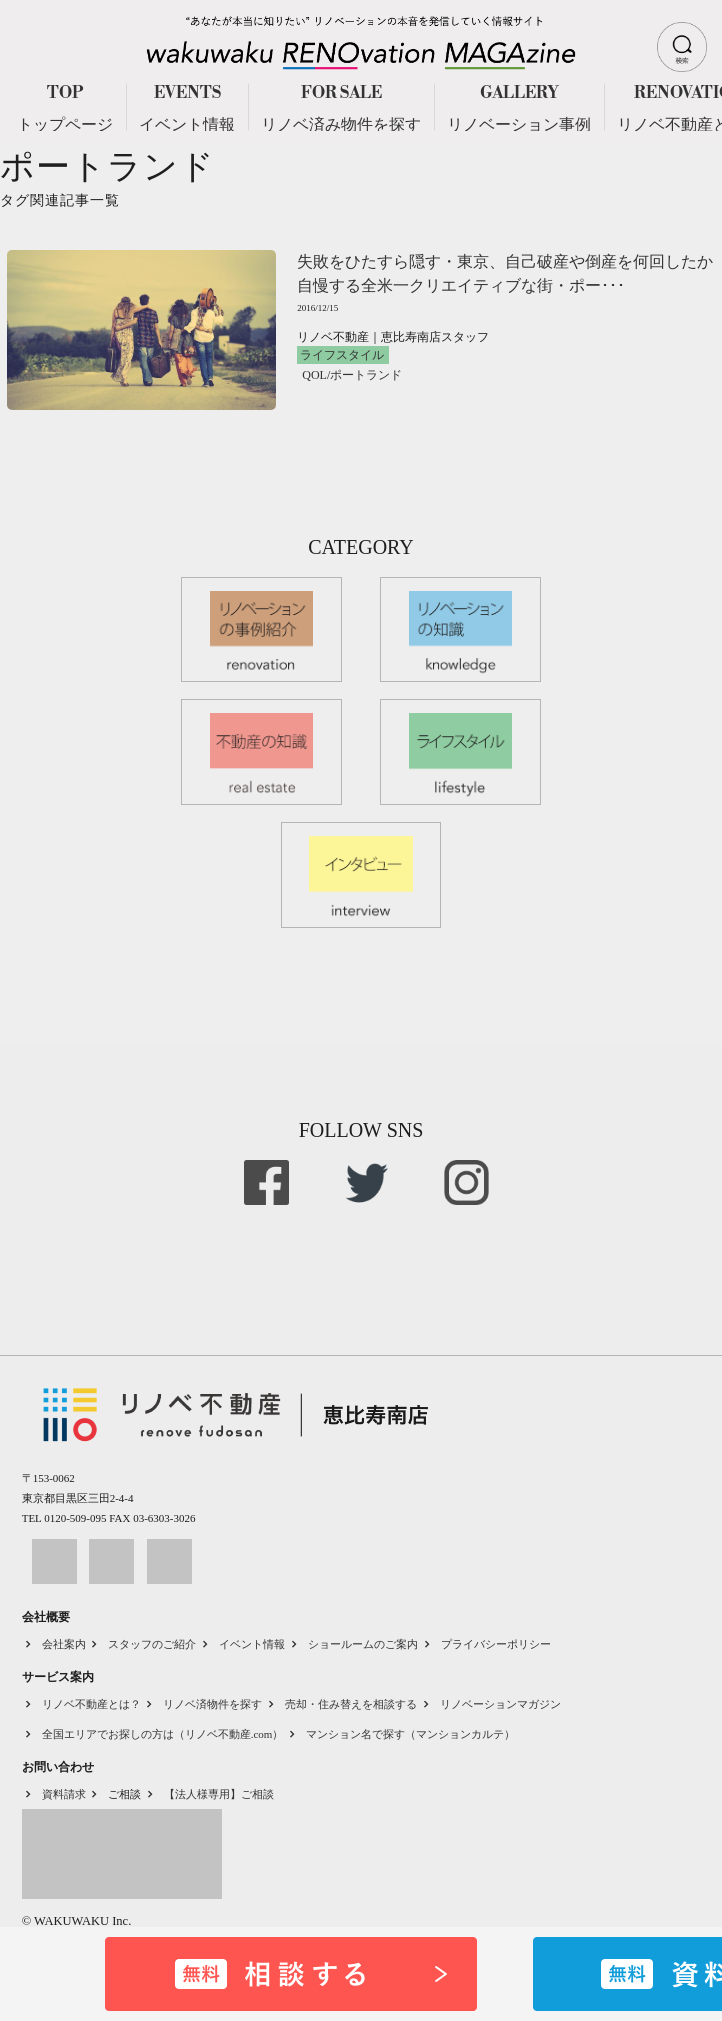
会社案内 (64, 1644)
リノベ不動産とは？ (91, 1704)
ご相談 (124, 1794)
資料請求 (64, 1794)
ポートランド (366, 375)
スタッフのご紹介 (152, 1644)
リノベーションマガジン (500, 1704)
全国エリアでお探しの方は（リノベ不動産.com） (163, 1734)
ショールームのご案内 (363, 1644)
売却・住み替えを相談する (351, 1704)
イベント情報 (252, 1644)
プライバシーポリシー (496, 1644)
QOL (314, 375)
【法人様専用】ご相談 (219, 1794)
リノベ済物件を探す (212, 1704)
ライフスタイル (342, 355)
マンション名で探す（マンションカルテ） (410, 1734)
